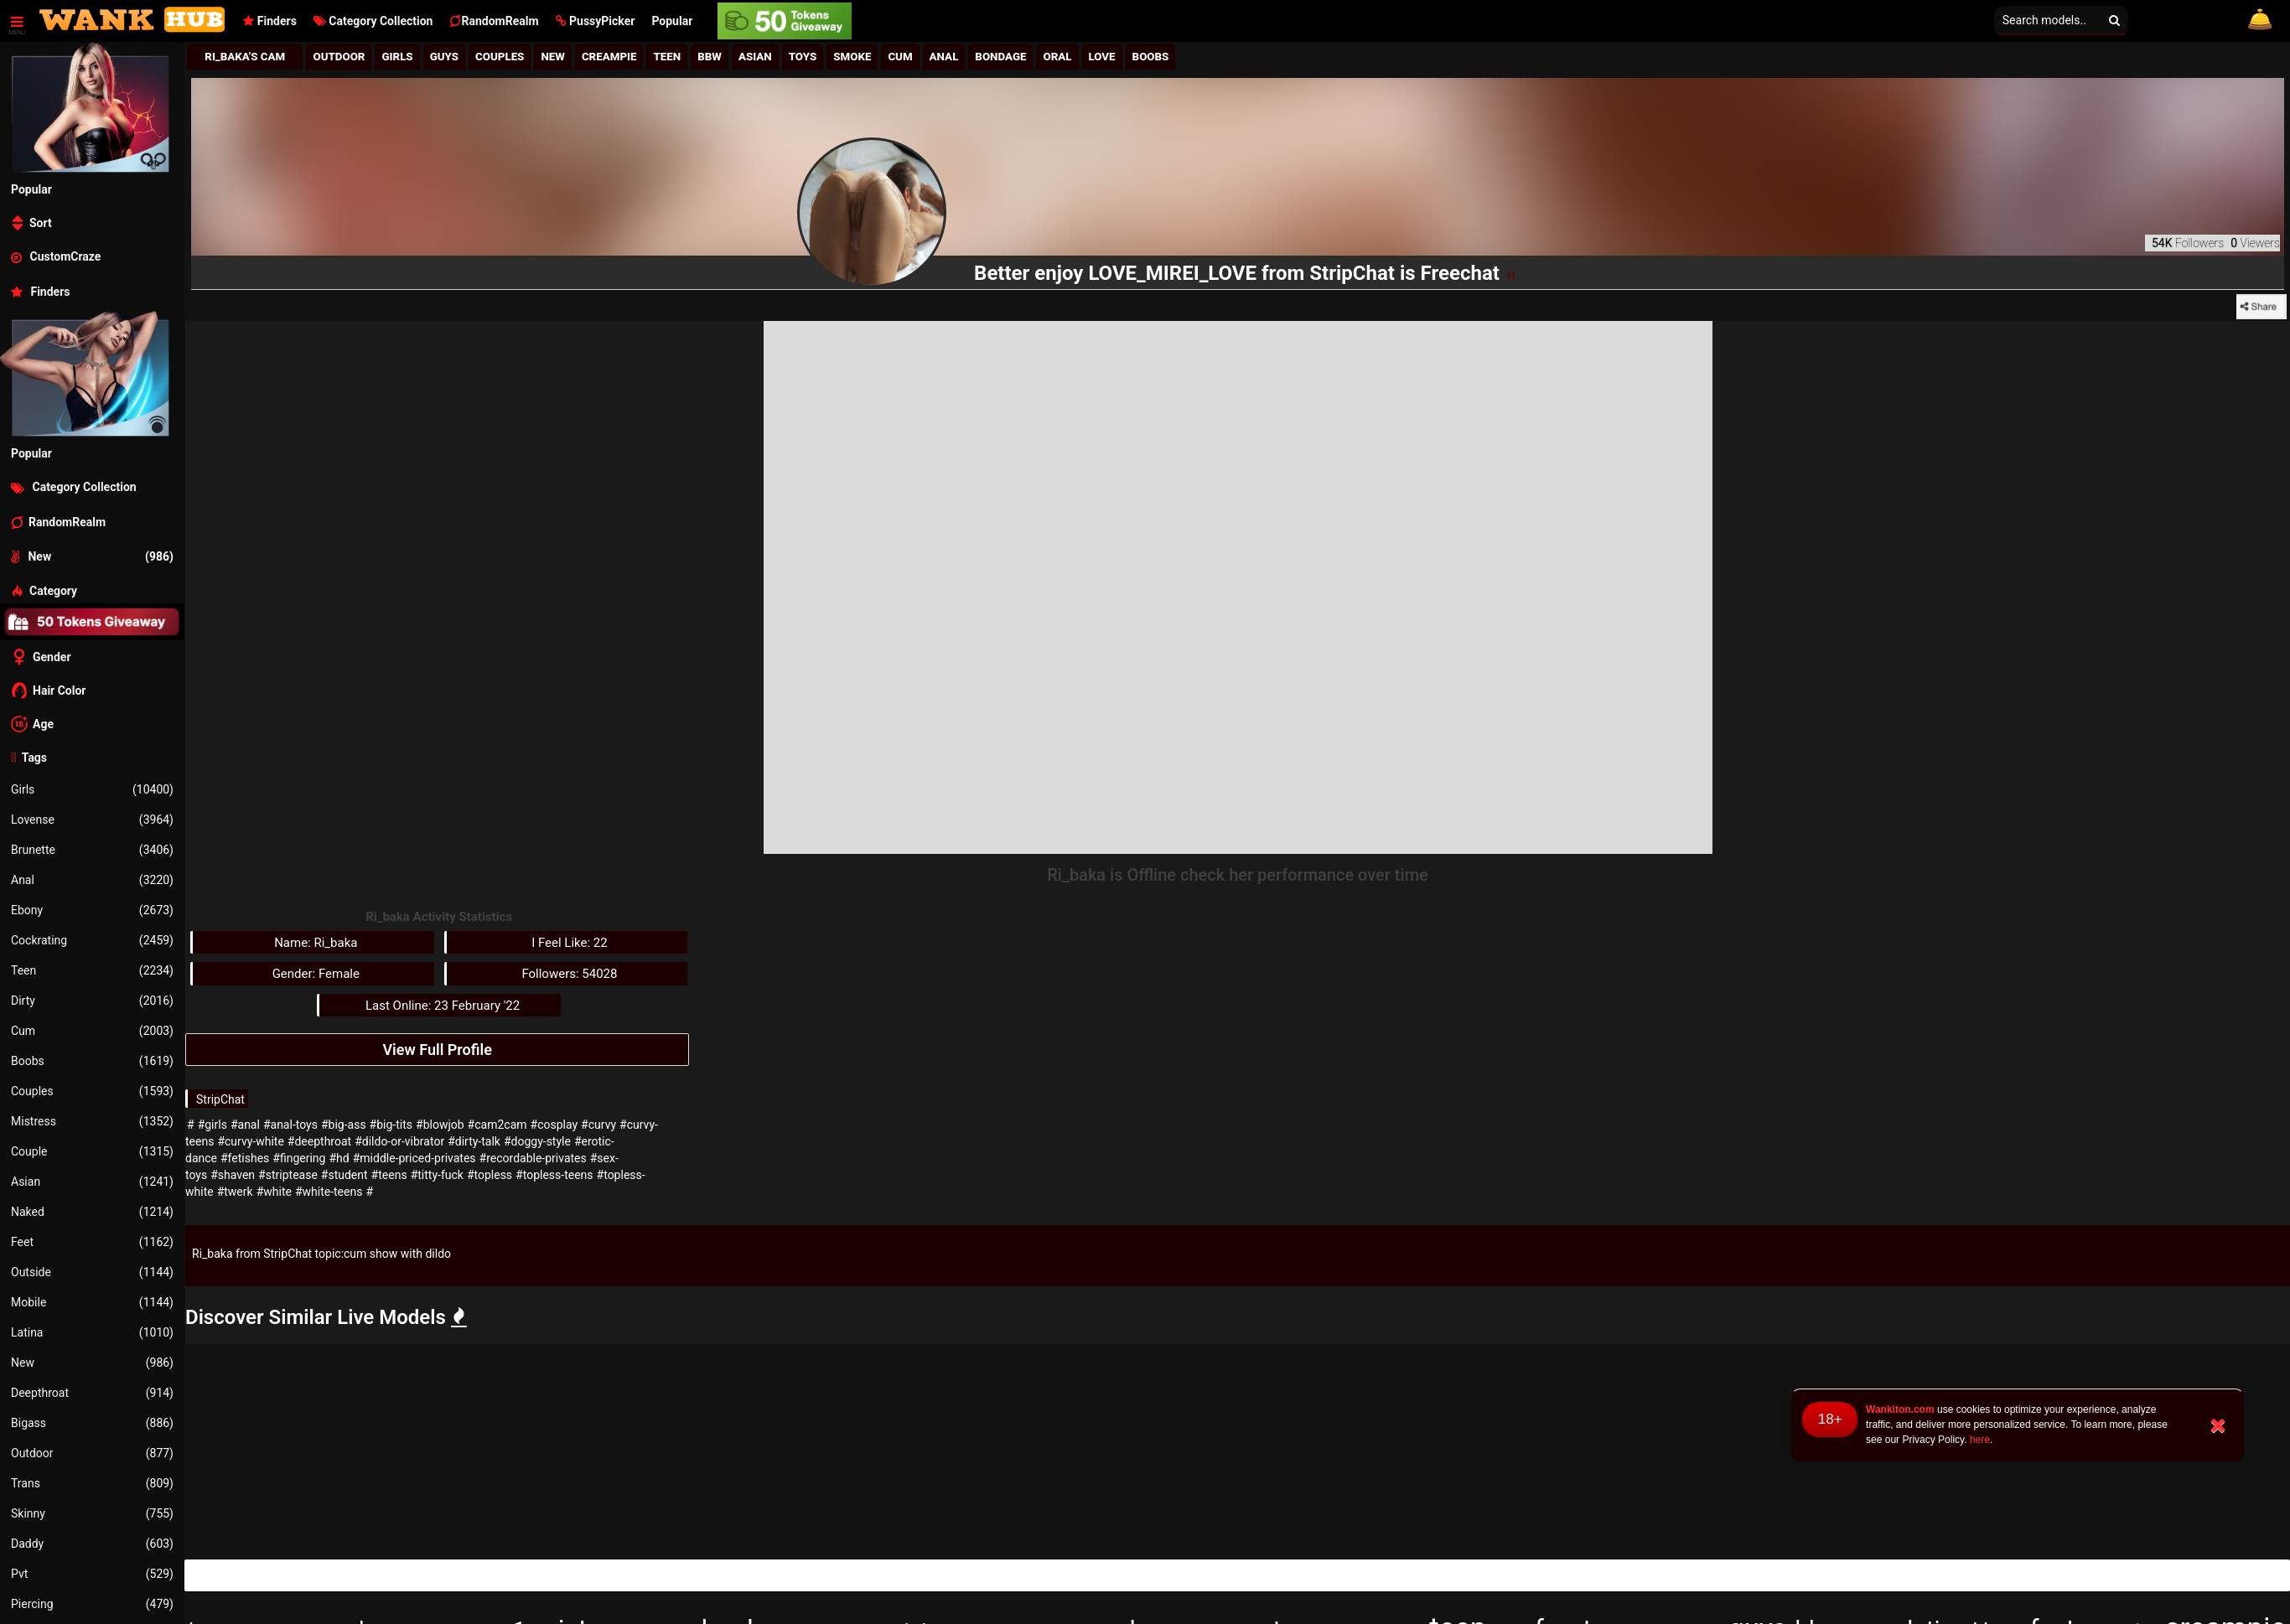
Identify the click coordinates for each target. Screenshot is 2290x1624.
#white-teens (329, 1191)
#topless (489, 1175)
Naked (92, 1211)
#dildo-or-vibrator (399, 1141)
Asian (92, 1181)
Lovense (92, 819)
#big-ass (343, 1124)
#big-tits (391, 1124)
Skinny (92, 1513)
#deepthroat (319, 1141)
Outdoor (92, 1453)
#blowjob (440, 1124)
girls (396, 56)
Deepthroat (92, 1392)
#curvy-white (250, 1141)
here (1980, 1440)
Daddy (92, 1543)
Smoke (852, 56)
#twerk (235, 1191)
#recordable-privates (533, 1158)
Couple (92, 1151)
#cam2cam (497, 1124)
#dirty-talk (474, 1141)
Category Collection (373, 21)
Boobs (92, 1060)
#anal (245, 1124)
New (92, 1362)
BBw (709, 56)
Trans (92, 1483)
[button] (595, 21)
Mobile (92, 1302)
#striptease (288, 1175)
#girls (212, 1124)
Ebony (92, 910)
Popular (671, 21)
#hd (339, 1158)
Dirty (92, 1000)
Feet (92, 1242)
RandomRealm (493, 21)
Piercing (92, 1604)
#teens (389, 1175)
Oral (1057, 56)
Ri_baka (212, 1253)
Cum (92, 1030)
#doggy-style (537, 1141)
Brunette (92, 849)
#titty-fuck (437, 1175)
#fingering (298, 1158)
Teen (92, 970)
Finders (269, 21)
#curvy (598, 1124)
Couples (92, 1091)
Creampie (609, 56)
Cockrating (92, 940)
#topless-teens (554, 1175)
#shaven (232, 1175)
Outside (92, 1272)
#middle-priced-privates (414, 1158)
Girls (92, 789)
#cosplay (554, 1124)
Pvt (92, 1573)
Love (1102, 56)
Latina (92, 1332)
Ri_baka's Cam (245, 56)
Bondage (1000, 56)
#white (274, 1191)
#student (344, 1175)
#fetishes (244, 1158)
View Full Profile (436, 1049)
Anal (92, 879)
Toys (803, 56)
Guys (444, 56)
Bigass (92, 1423)
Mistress (92, 1121)
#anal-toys (290, 1124)
